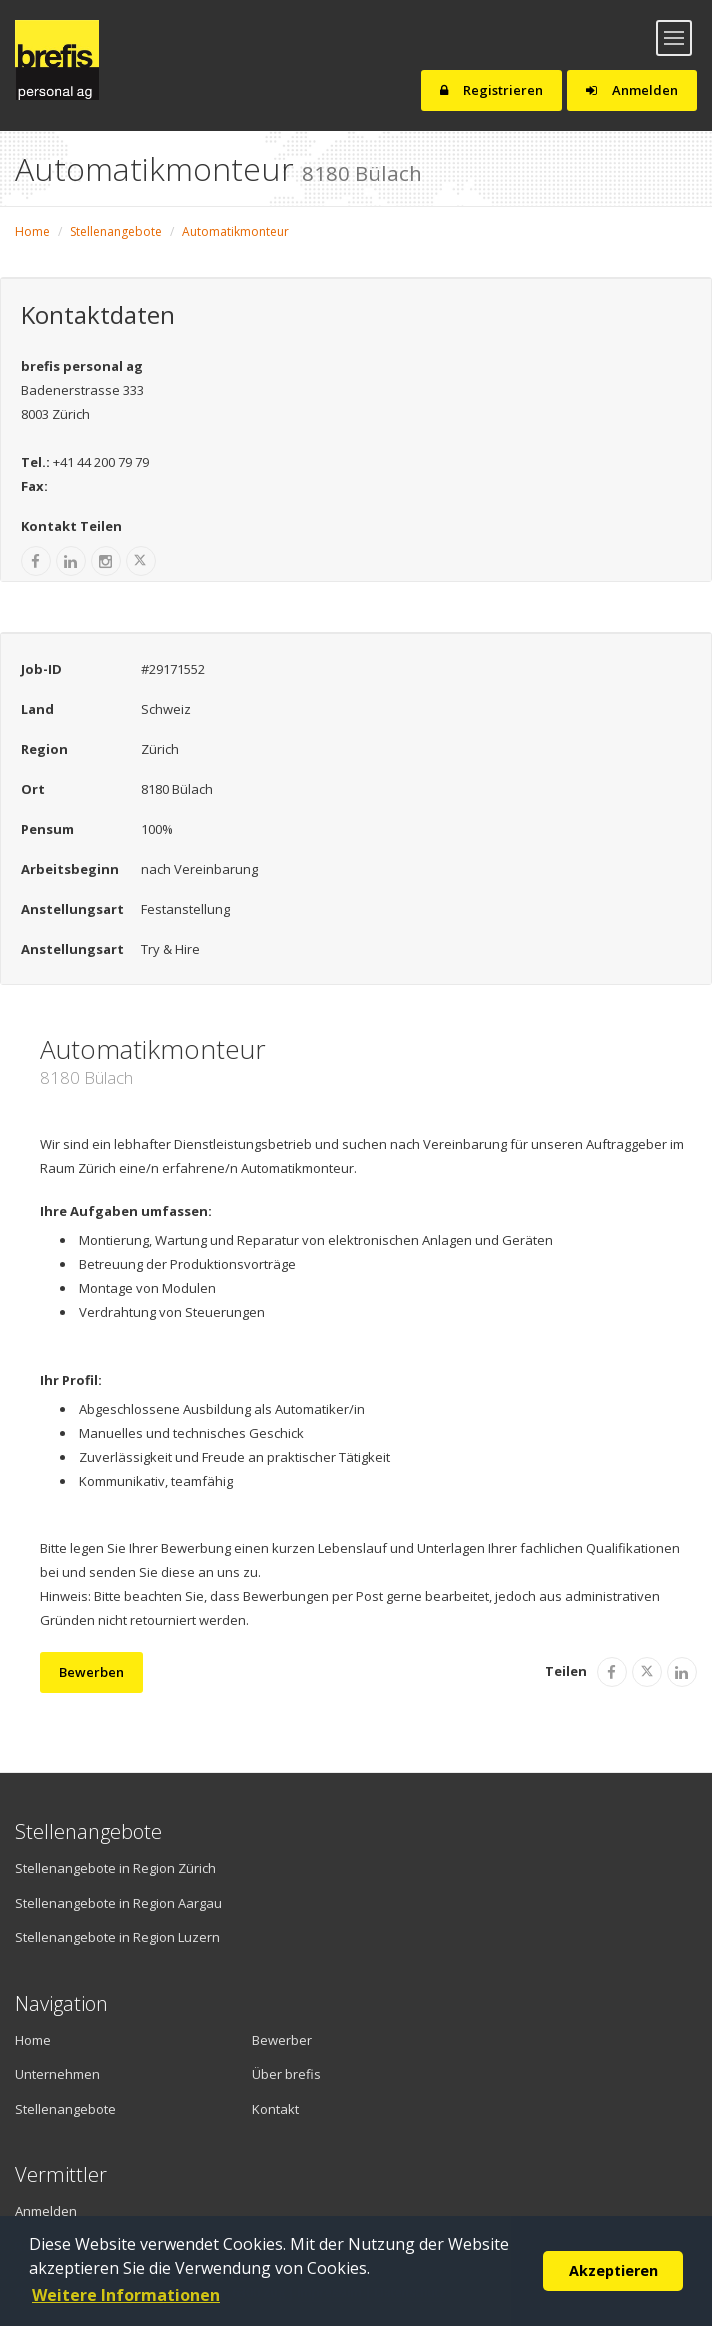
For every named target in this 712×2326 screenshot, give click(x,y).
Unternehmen (57, 2074)
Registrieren (491, 90)
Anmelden (632, 90)
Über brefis (286, 2074)
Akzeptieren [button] (613, 2270)
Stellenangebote (116, 231)
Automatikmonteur (235, 231)
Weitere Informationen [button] (126, 2295)
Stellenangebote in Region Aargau (118, 1903)
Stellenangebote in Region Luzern (117, 1937)
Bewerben (91, 1672)
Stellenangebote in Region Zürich (115, 1868)
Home (32, 231)
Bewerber (282, 2040)
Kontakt (275, 2109)
